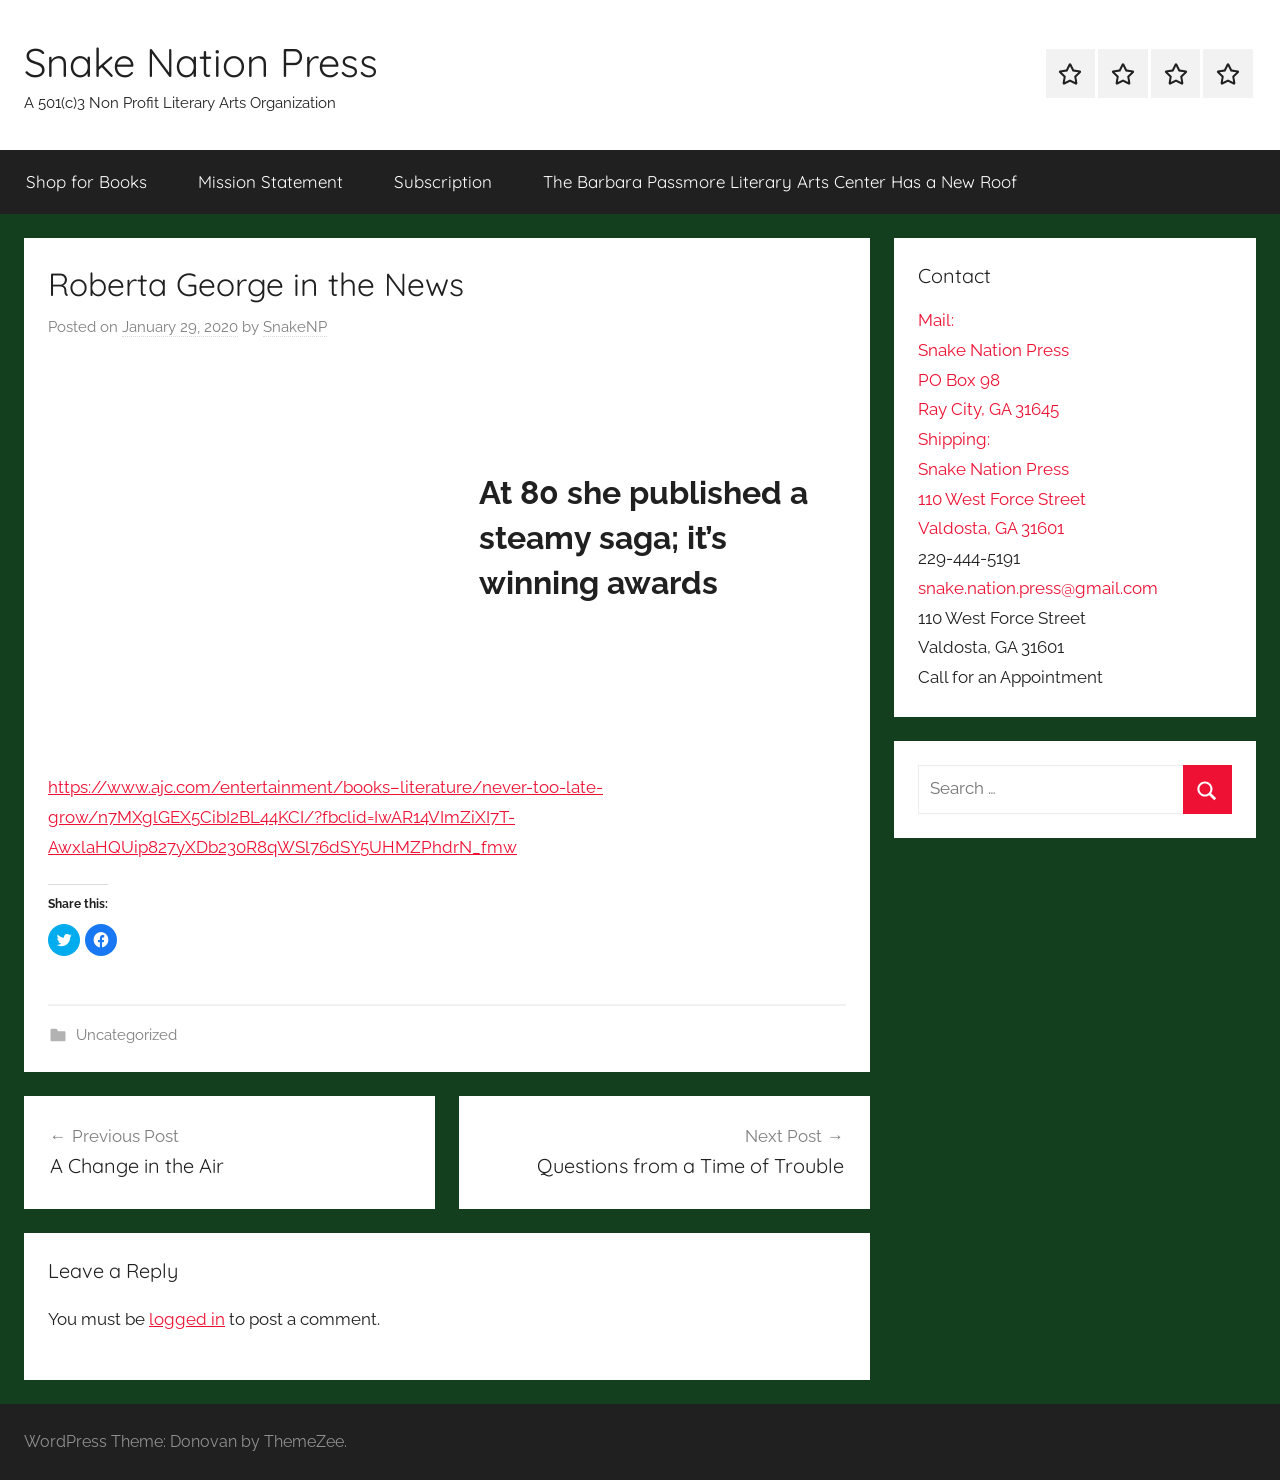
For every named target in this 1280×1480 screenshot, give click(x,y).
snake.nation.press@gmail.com (1038, 588)
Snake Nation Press (201, 62)
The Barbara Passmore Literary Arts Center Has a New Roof (780, 181)
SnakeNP (295, 327)
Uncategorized (126, 1035)
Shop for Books (86, 181)
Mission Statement (270, 181)
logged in (187, 1319)
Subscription (443, 181)
